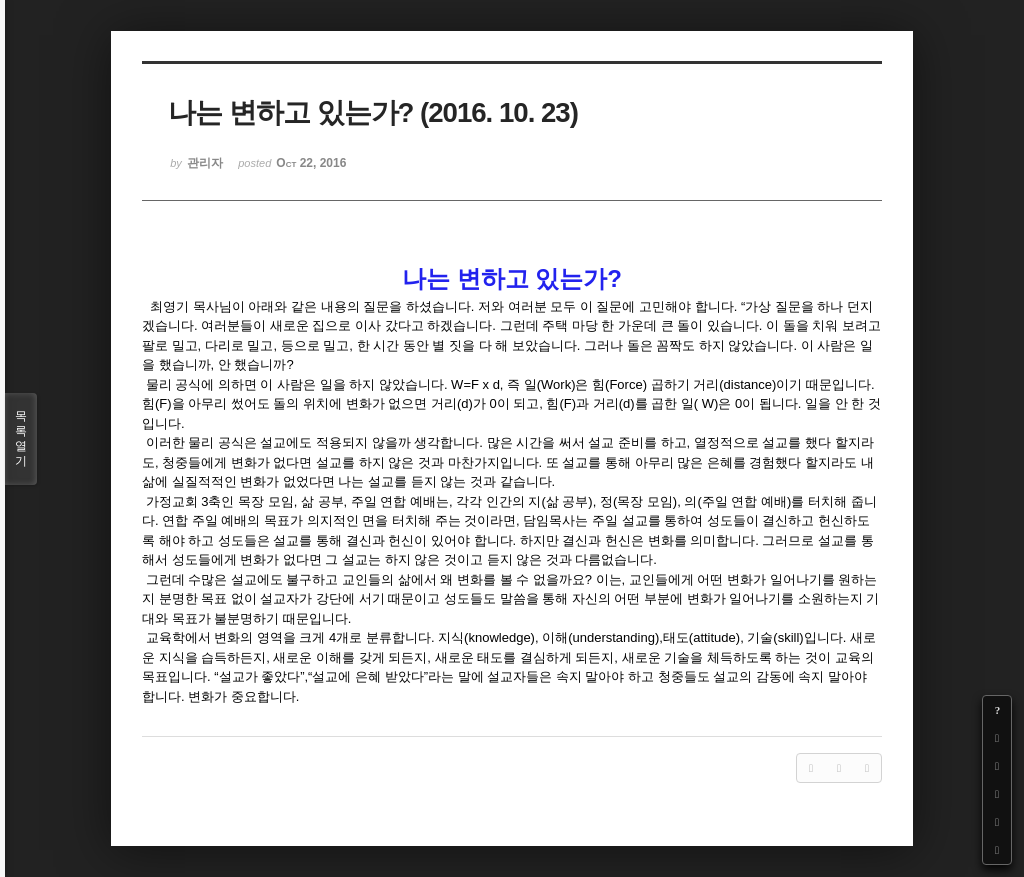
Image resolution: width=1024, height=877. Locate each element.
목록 (21, 439)
